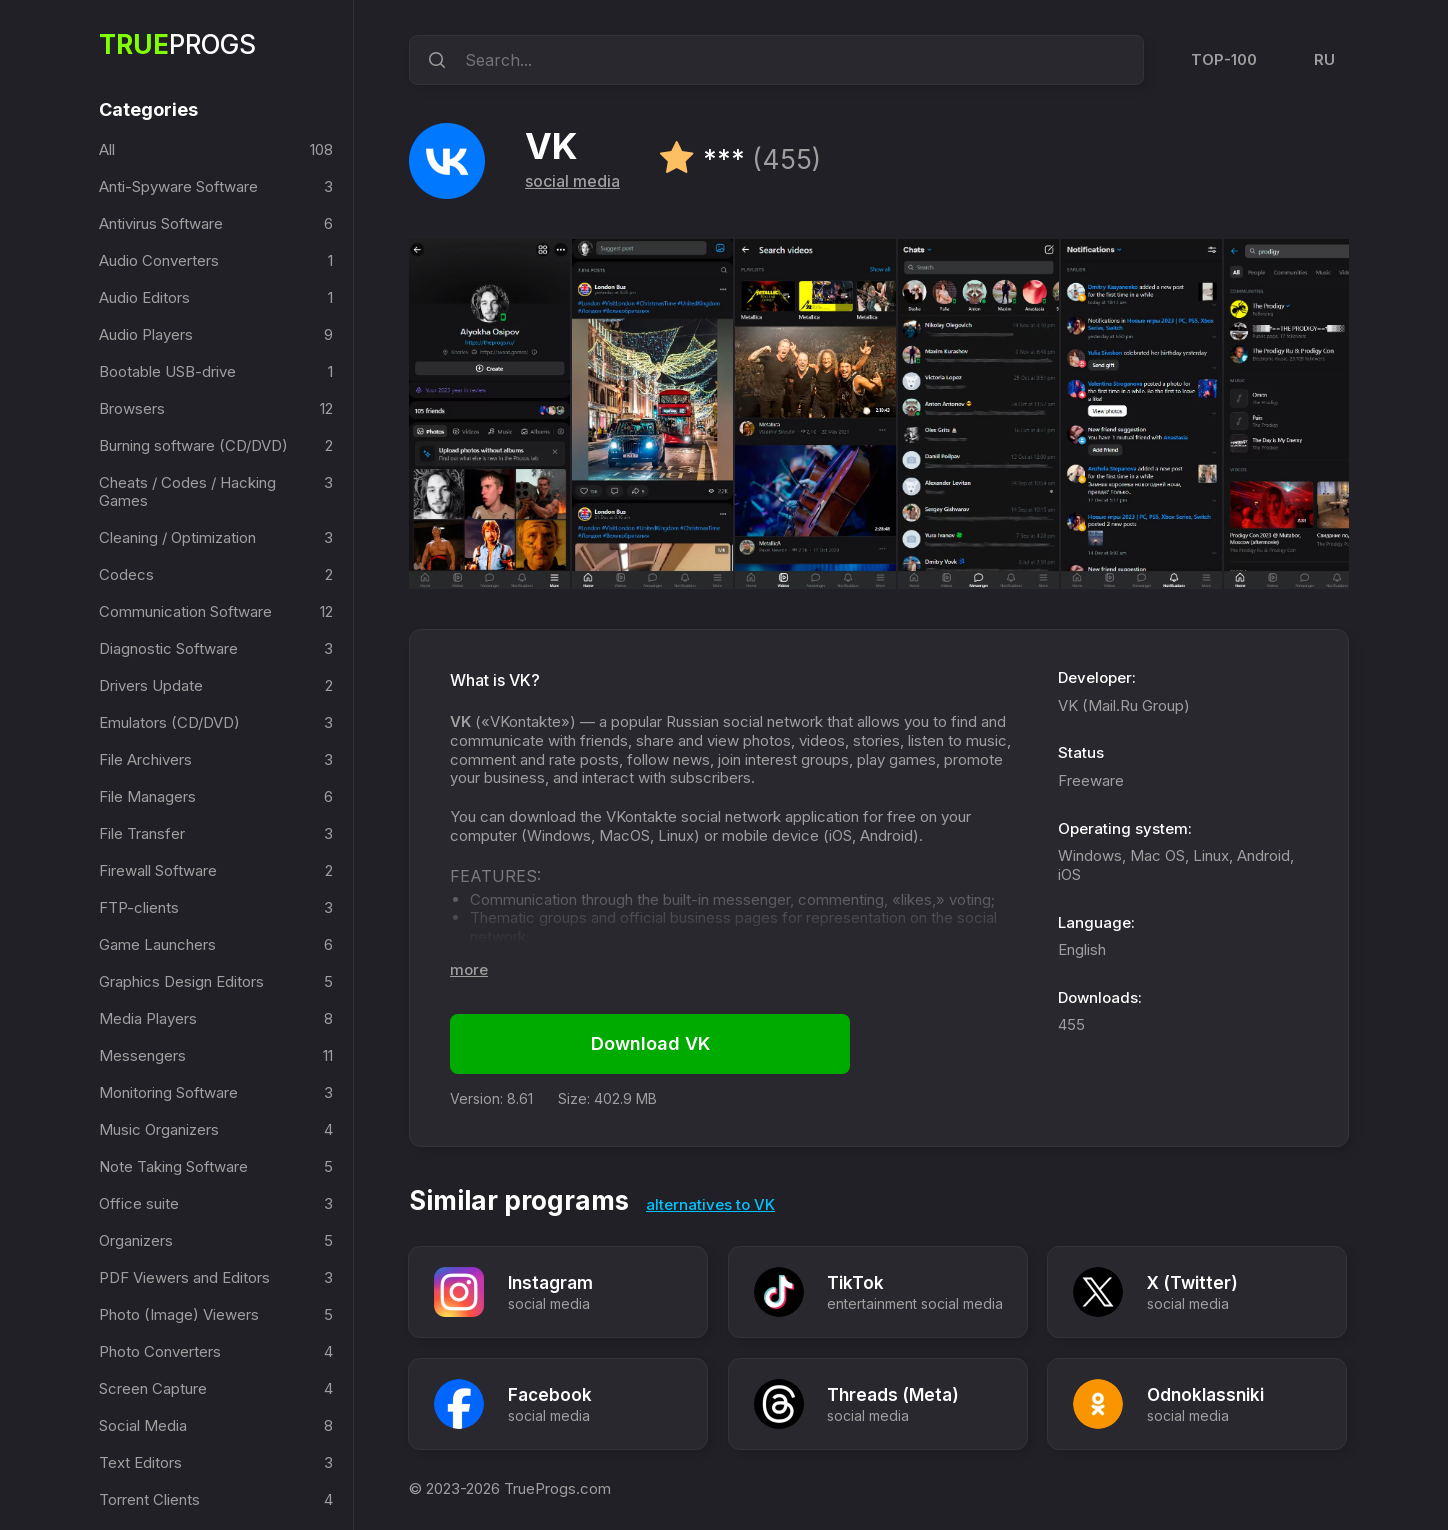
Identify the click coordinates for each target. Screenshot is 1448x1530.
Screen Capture (153, 1388)
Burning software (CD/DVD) (193, 445)
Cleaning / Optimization (177, 537)
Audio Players (146, 334)
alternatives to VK (710, 1204)
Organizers (136, 1240)
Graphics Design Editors (181, 981)
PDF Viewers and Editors (184, 1277)
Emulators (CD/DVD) (169, 722)
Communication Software (185, 611)
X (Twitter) (1193, 1283)
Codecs (126, 574)
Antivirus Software (161, 223)
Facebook (550, 1395)
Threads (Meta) (894, 1395)
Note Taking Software (173, 1166)
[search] (434, 60)
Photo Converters (160, 1351)
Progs (177, 44)
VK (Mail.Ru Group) (1124, 705)
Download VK (650, 1043)
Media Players (148, 1018)
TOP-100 (1224, 59)
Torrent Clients (149, 1499)
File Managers (147, 796)
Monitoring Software (168, 1092)
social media (572, 181)
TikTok (856, 1283)
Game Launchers (157, 944)
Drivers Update (151, 685)
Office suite (139, 1203)
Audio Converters (159, 260)
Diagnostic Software (168, 648)
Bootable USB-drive (167, 371)
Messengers (142, 1055)
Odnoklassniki (1206, 1395)
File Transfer (142, 833)
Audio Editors (144, 297)
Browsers (132, 408)
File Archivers (145, 759)
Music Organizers (159, 1129)
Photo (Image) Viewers (179, 1314)
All (107, 149)
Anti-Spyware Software (178, 186)
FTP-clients (139, 907)
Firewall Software (158, 870)
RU (1324, 59)
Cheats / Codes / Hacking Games (187, 491)
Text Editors (140, 1462)
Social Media (143, 1425)
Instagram (550, 1283)
